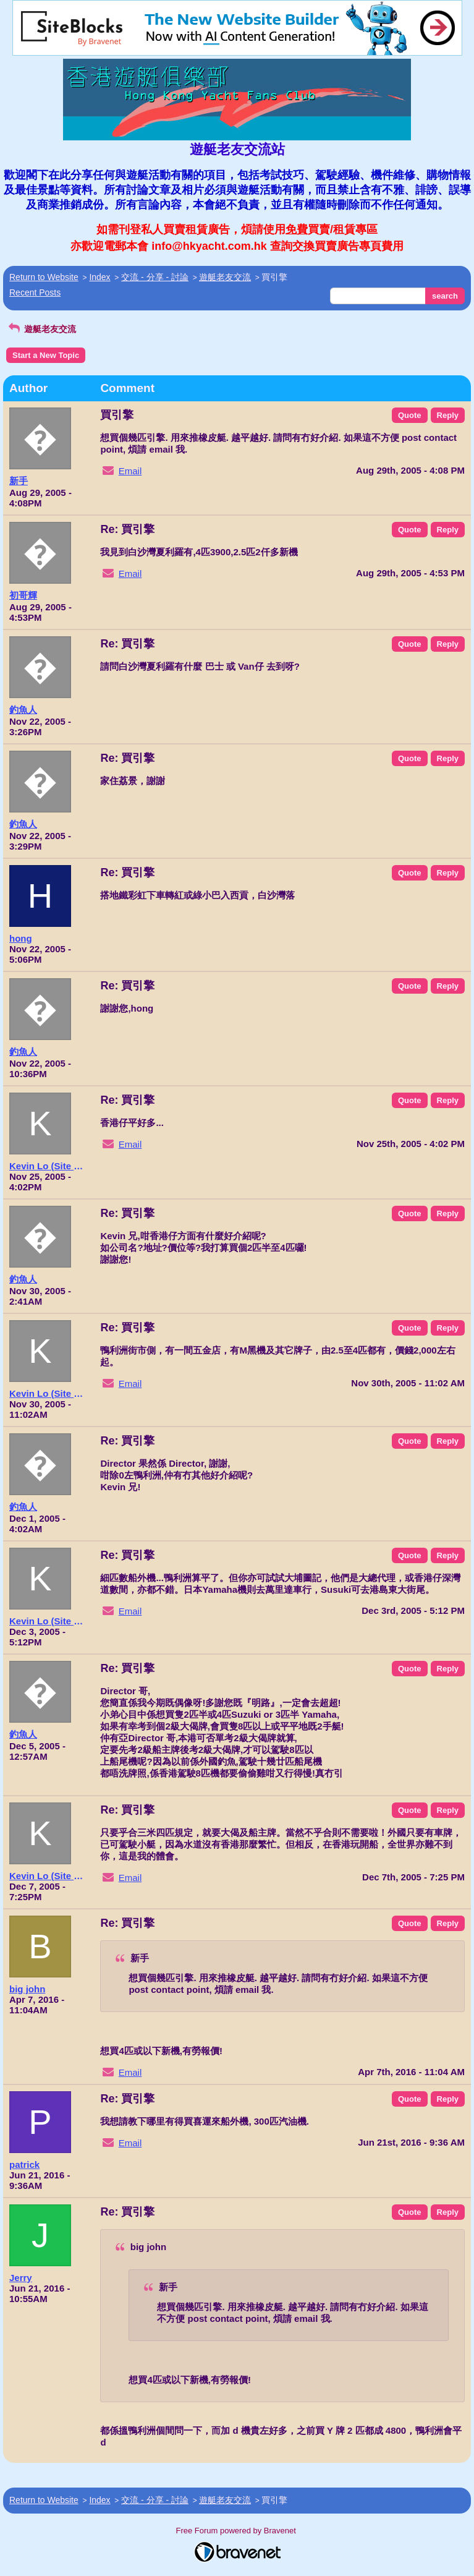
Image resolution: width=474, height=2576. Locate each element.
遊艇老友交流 (225, 277)
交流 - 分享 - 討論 (154, 277)
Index (99, 277)
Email (130, 471)
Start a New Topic (45, 355)
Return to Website (43, 277)
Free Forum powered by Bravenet (237, 2530)
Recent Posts (35, 292)
